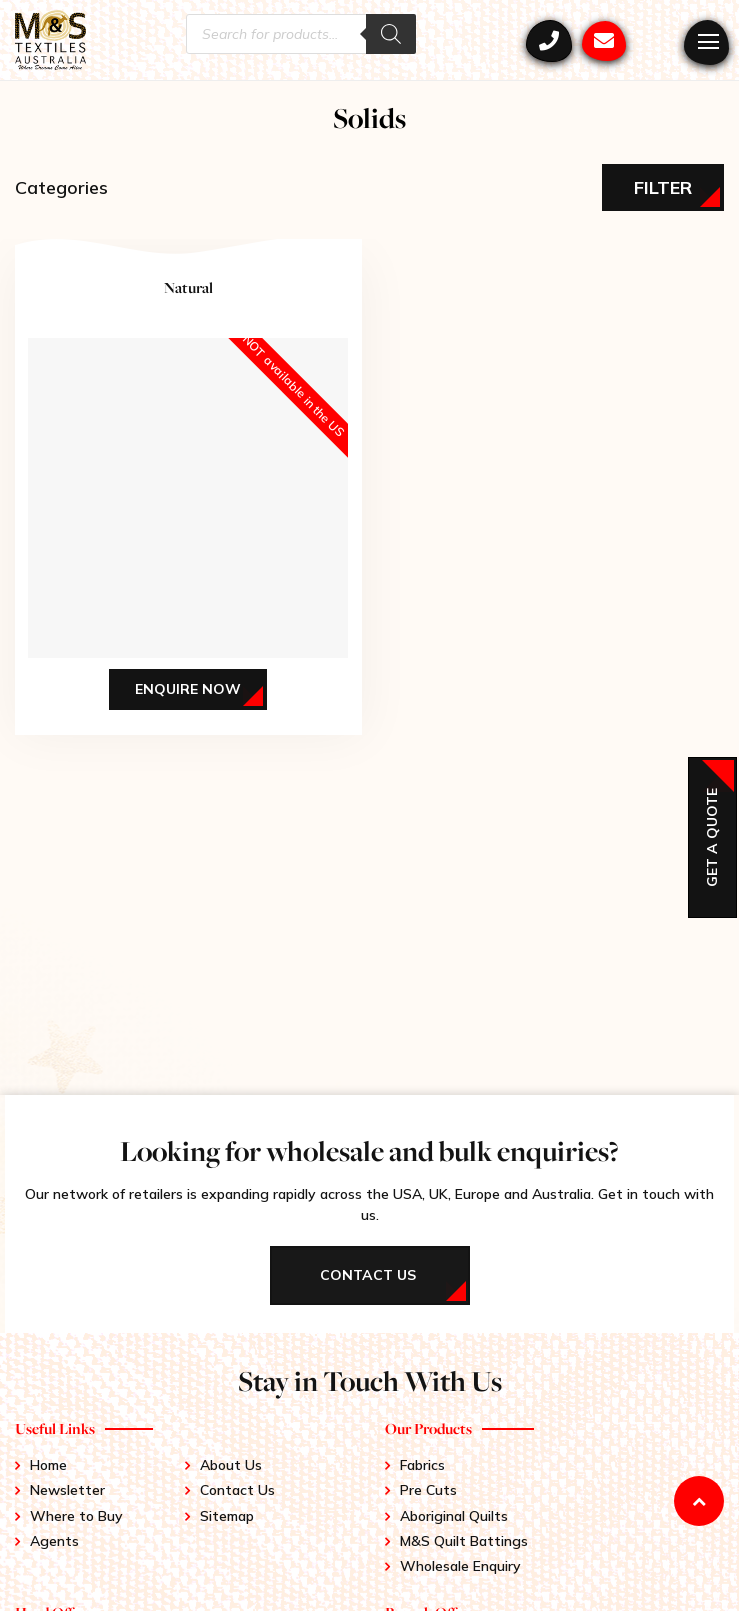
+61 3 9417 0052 (549, 41)
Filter (663, 187)
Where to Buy (76, 1516)
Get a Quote (712, 837)
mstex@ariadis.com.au (604, 41)
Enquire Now (188, 689)
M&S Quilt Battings (464, 1541)
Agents (54, 1541)
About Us (231, 1465)
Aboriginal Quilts (454, 1516)
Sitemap (227, 1516)
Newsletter (67, 1490)
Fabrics (422, 1465)
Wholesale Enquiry (460, 1566)
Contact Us (237, 1490)
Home (48, 1465)
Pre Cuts (428, 1490)
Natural (188, 287)
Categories (61, 187)
